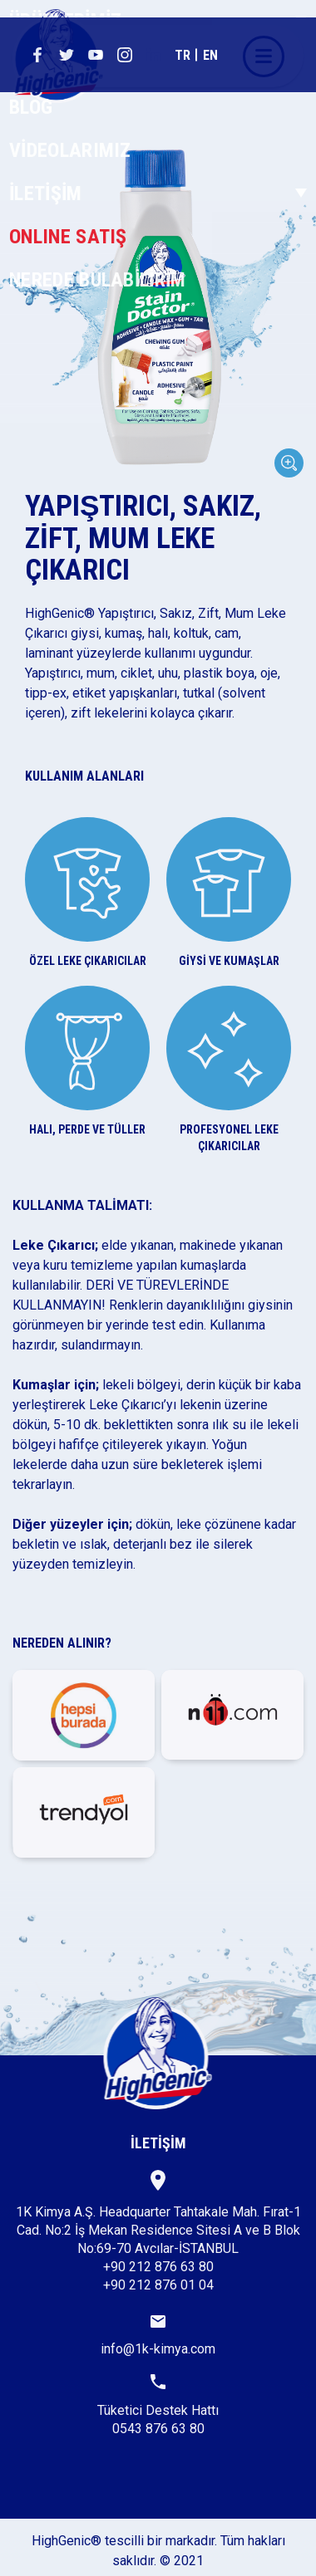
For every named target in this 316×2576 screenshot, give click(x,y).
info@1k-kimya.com (158, 2335)
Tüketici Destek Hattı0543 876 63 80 (158, 2405)
